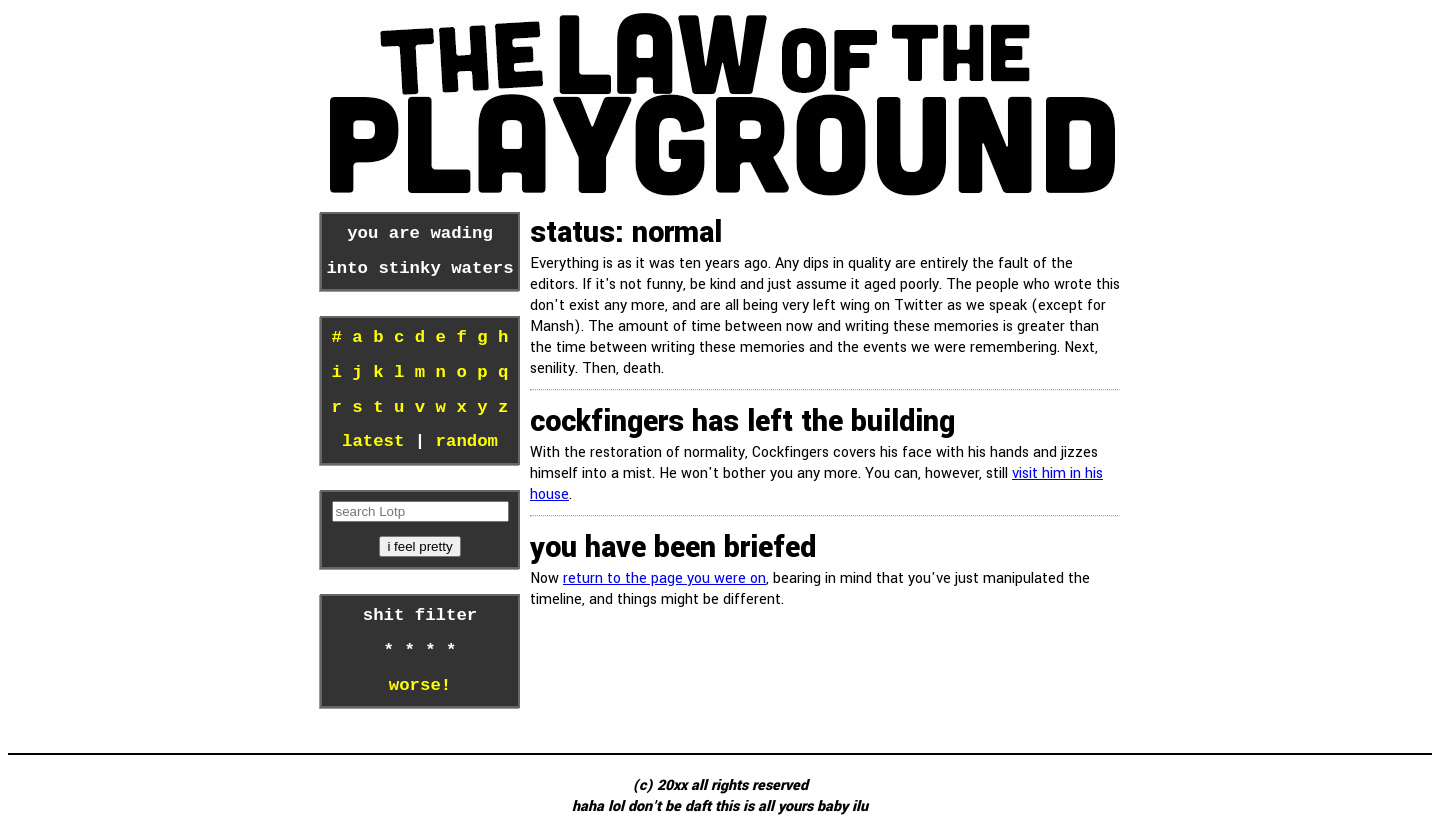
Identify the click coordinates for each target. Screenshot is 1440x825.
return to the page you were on (664, 578)
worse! (420, 686)
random (467, 442)
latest (373, 442)
